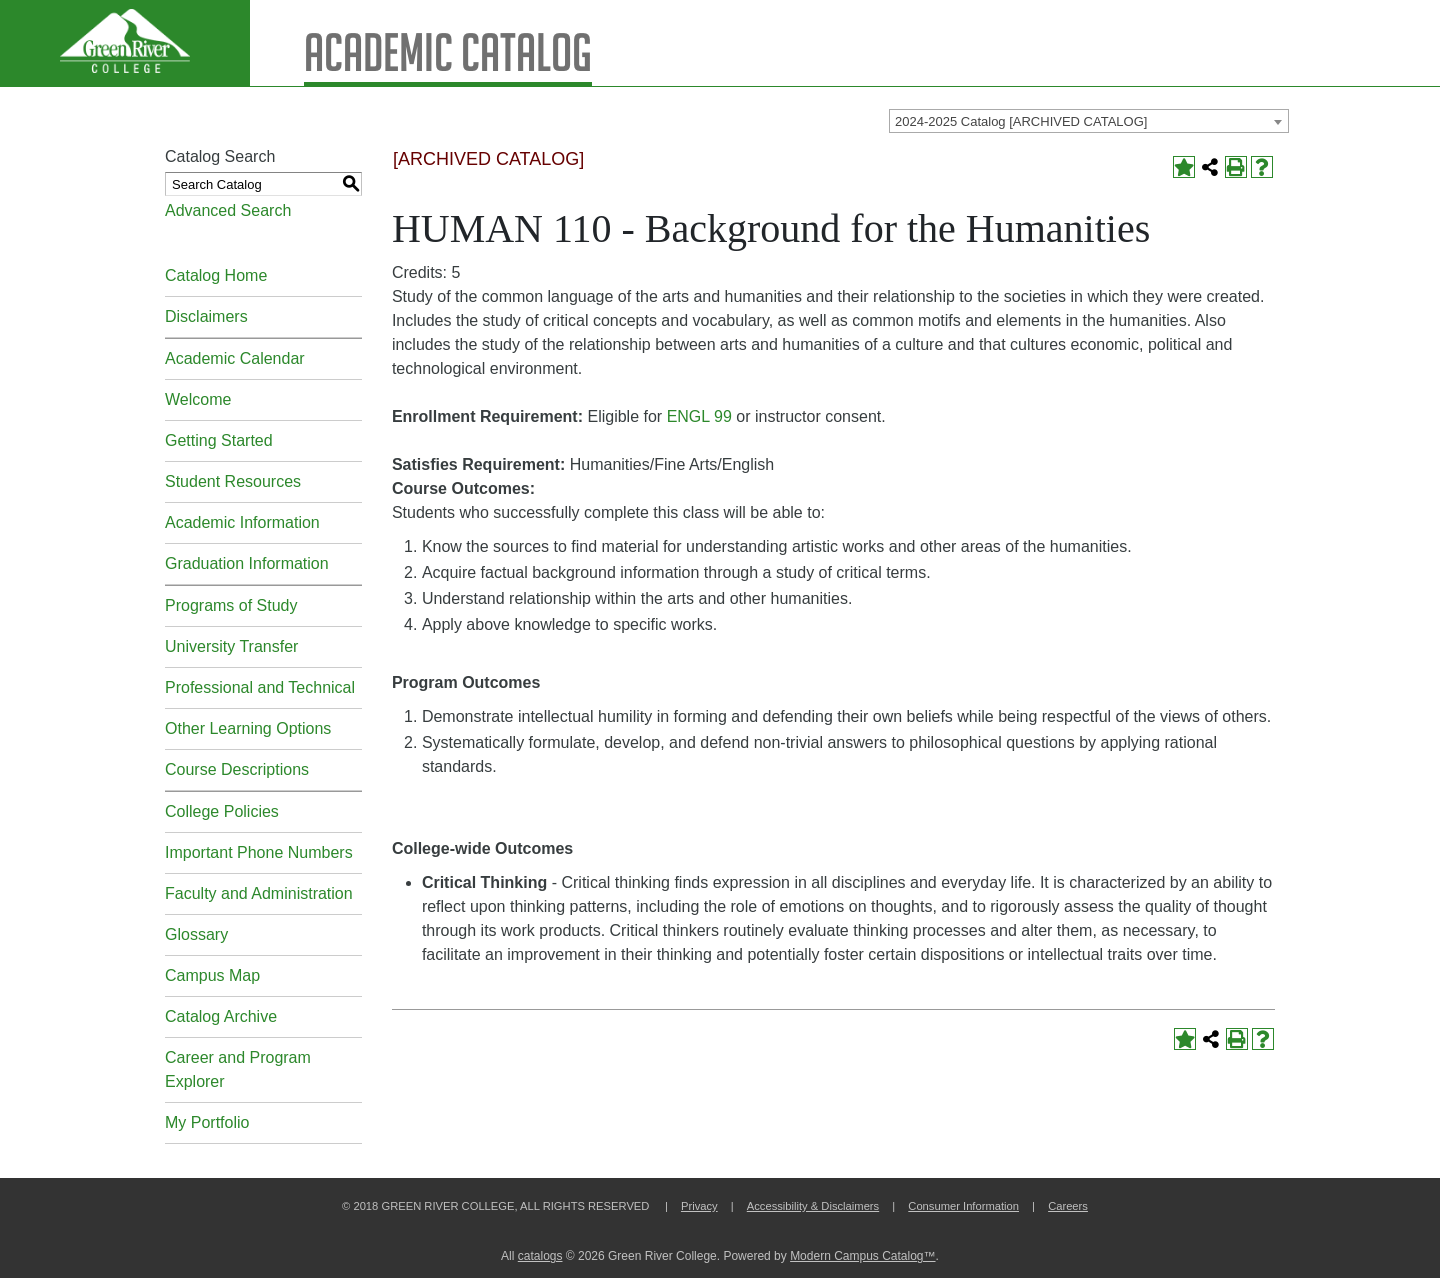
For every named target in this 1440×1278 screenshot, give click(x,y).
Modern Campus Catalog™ (862, 1256)
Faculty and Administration (259, 893)
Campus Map (212, 975)
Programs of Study (231, 605)
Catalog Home (216, 275)
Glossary (196, 934)
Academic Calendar (235, 358)
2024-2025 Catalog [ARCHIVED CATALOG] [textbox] (1021, 121)
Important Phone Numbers (259, 852)
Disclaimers (206, 316)
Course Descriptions (237, 769)
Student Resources (233, 481)
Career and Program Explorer (238, 1069)
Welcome (198, 399)
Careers (1068, 1206)
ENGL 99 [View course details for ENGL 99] (699, 416)
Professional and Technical (260, 687)
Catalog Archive (221, 1016)
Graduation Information (247, 563)
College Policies (222, 811)
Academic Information (242, 522)
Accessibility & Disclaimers (813, 1206)
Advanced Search (228, 210)
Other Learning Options (248, 728)
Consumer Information (963, 1206)
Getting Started (219, 440)
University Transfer (231, 646)
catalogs (540, 1256)
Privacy (699, 1206)
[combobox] (1089, 121)
